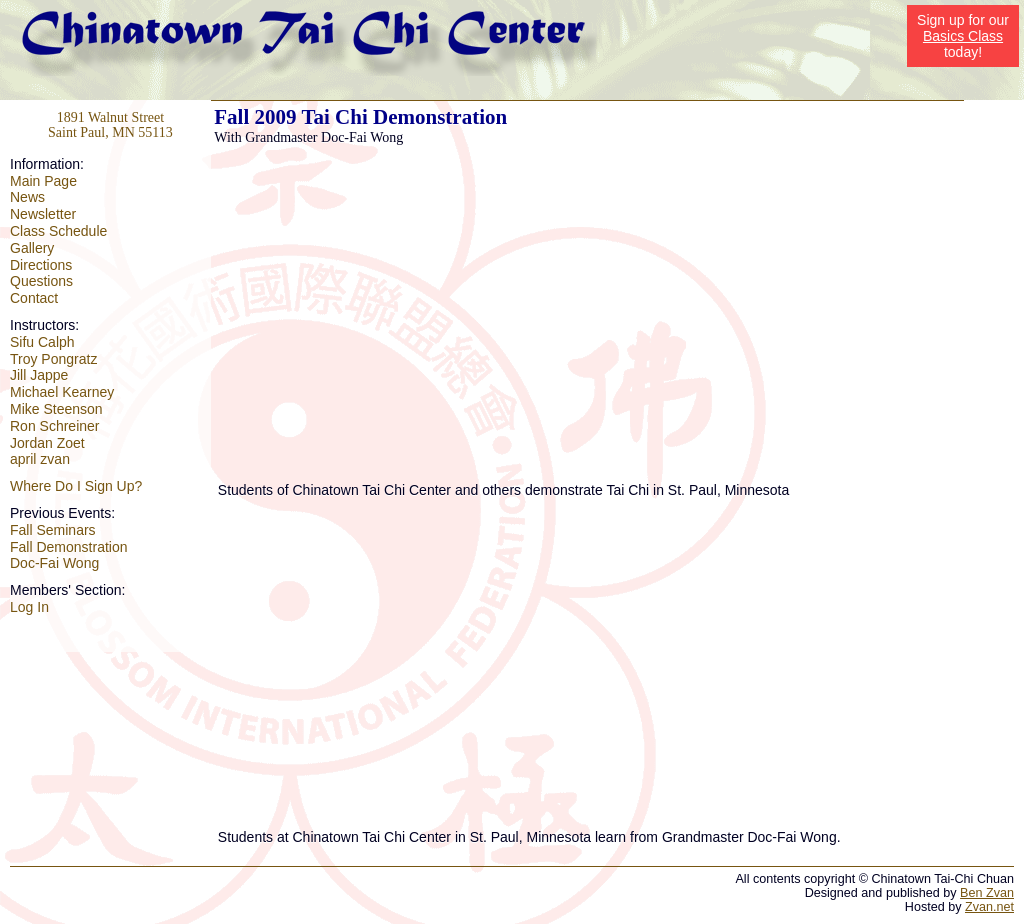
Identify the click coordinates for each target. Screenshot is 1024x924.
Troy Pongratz (53, 359)
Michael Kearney (62, 392)
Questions (41, 281)
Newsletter (43, 214)
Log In (29, 607)
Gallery (32, 248)
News (27, 197)
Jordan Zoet (47, 443)
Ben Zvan (987, 893)
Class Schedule (58, 231)
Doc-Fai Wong (54, 563)
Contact (34, 298)
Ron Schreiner (55, 426)
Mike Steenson (56, 409)
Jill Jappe (39, 375)
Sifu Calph (42, 342)
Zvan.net (989, 907)
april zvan (40, 459)
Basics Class (963, 36)
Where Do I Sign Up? (76, 486)
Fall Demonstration (69, 547)
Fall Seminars (53, 530)
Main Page (43, 181)
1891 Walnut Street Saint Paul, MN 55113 (110, 125)
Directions (41, 265)
